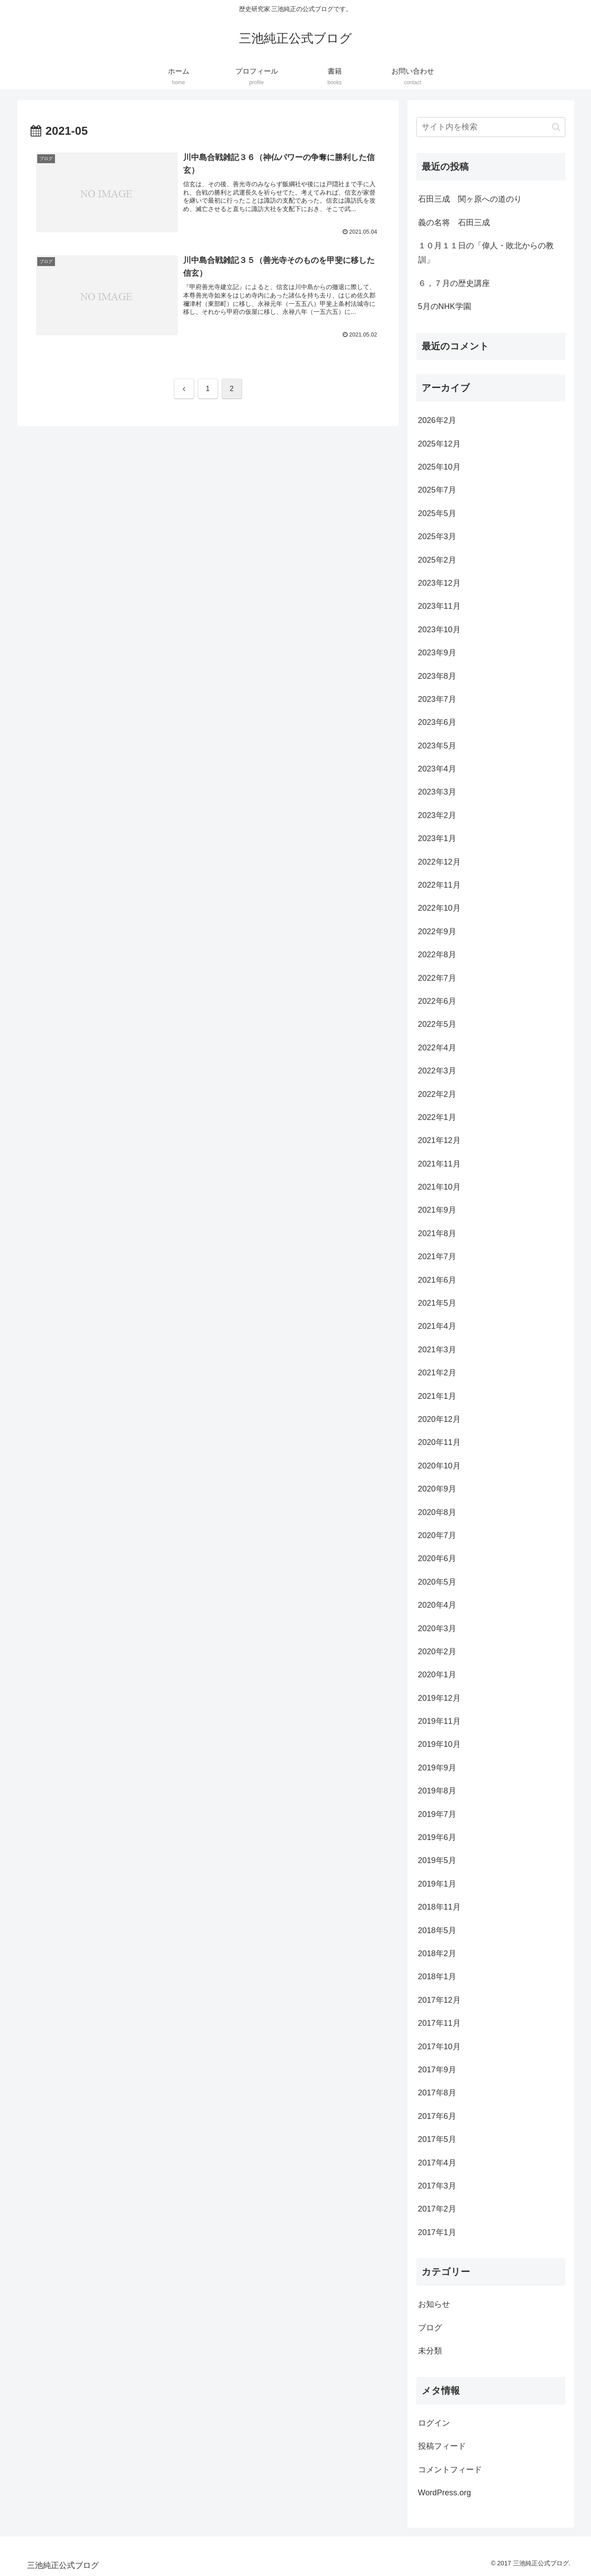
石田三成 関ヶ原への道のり (470, 199)
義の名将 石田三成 (454, 222)
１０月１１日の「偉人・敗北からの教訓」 (486, 252)
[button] (556, 127)
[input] (490, 127)
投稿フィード (442, 2446)
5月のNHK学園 (444, 306)
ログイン (434, 2423)
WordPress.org (444, 2492)
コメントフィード (450, 2469)
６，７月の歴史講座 (454, 283)
